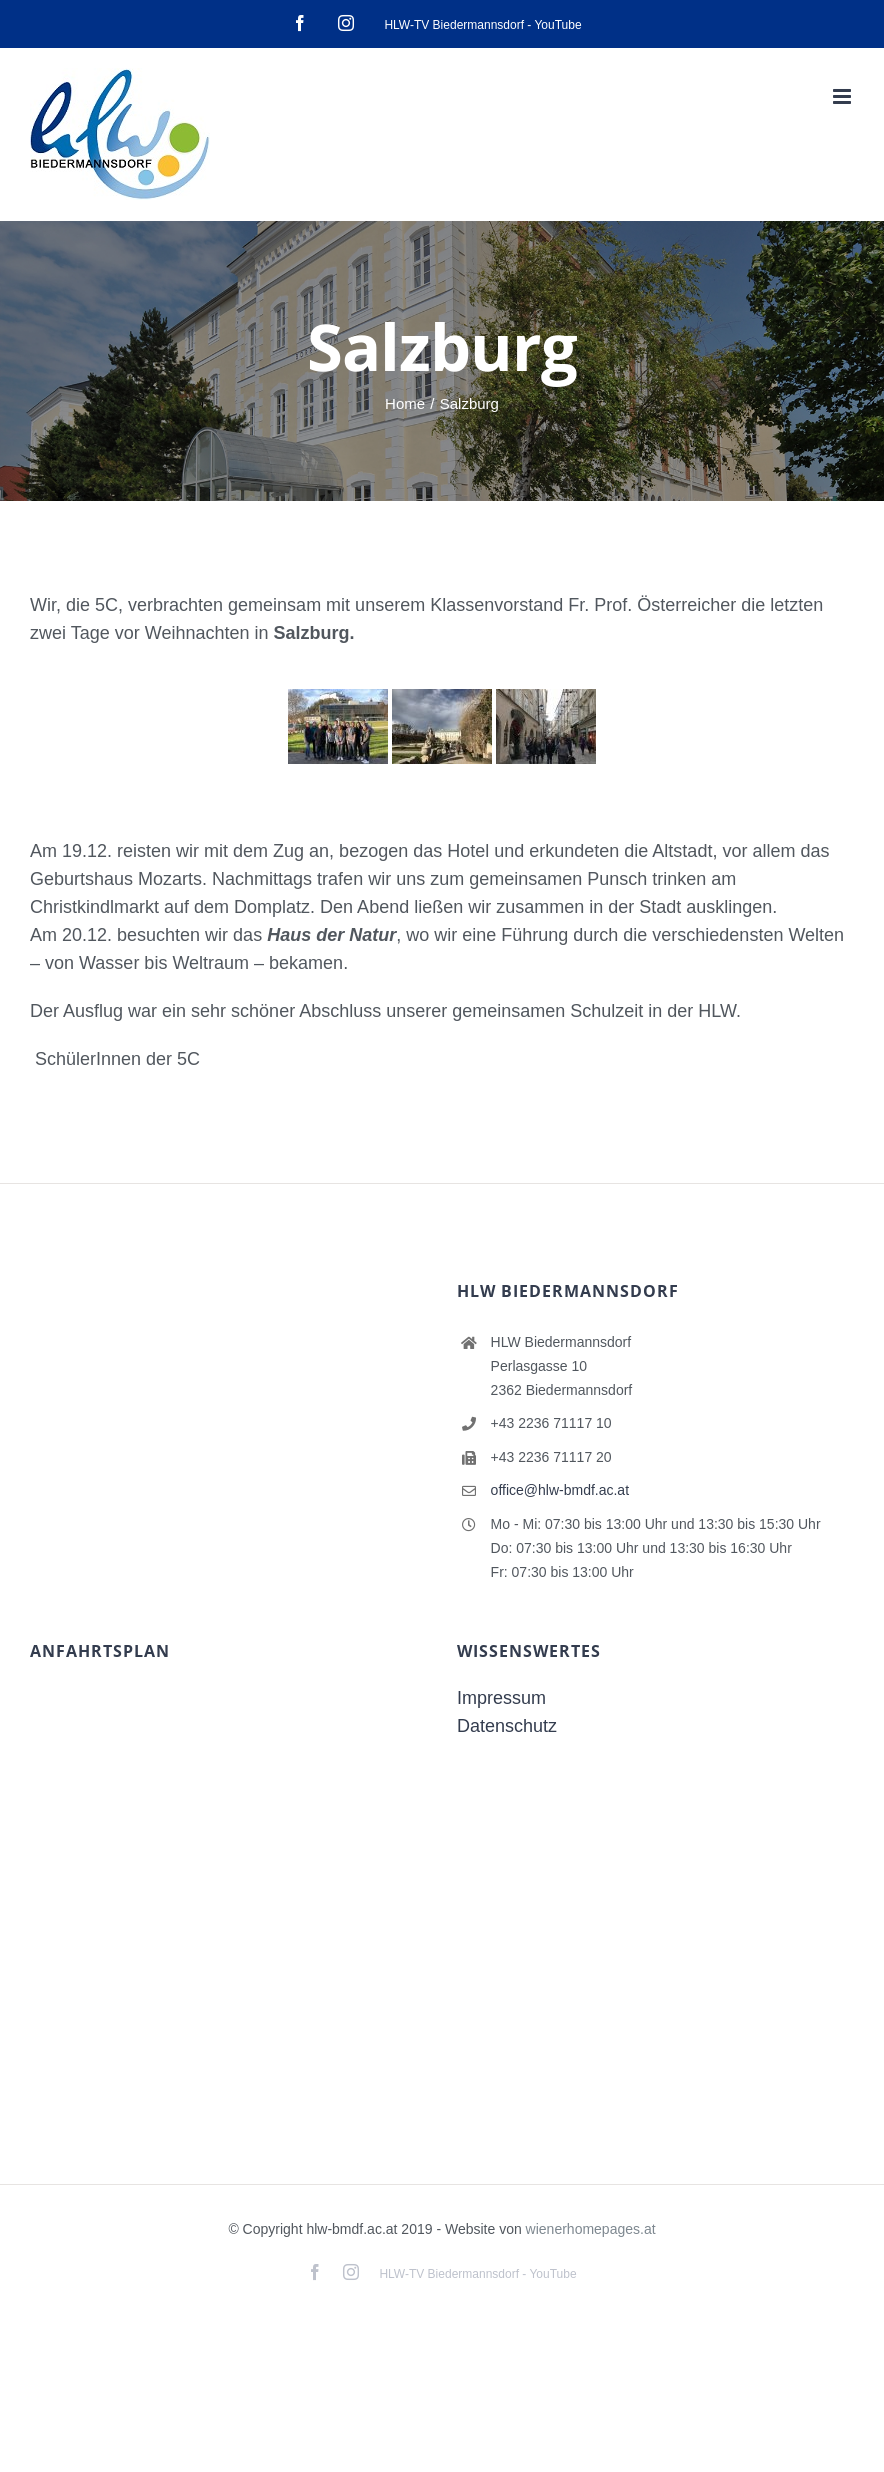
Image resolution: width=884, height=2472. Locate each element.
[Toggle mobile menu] (843, 96)
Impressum (501, 1698)
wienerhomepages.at (591, 2229)
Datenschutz (507, 1726)
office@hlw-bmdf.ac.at (560, 1490)
